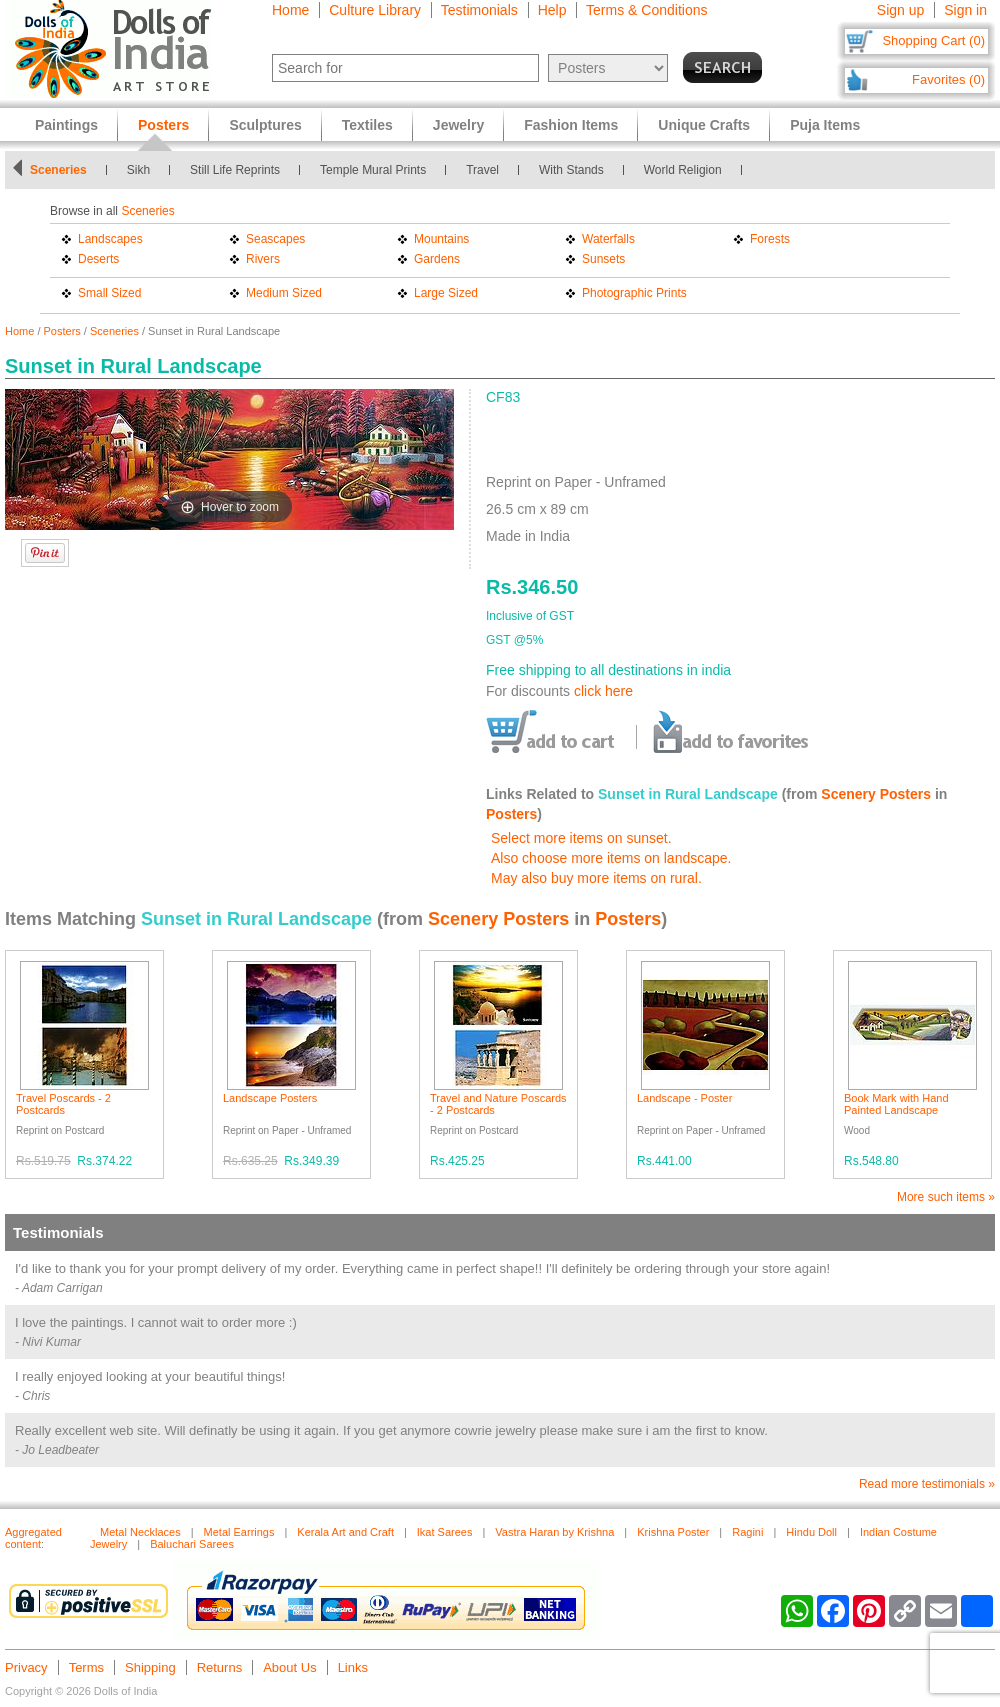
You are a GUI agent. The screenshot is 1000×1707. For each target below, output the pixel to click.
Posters (62, 331)
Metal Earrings (239, 1532)
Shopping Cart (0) (933, 40)
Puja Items (825, 125)
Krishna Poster (673, 1532)
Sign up (900, 10)
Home (290, 10)
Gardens (437, 259)
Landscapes (110, 239)
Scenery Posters (876, 794)
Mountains (441, 239)
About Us (289, 1667)
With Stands (571, 170)
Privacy (26, 1667)
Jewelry (458, 125)
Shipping (150, 1667)
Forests (770, 239)
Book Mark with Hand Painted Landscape (896, 1104)
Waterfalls (608, 239)
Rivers (263, 259)
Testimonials (479, 10)
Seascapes (275, 239)
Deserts (98, 259)
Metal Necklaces (140, 1532)
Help (552, 10)
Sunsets (603, 259)
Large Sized (446, 293)
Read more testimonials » (927, 1484)
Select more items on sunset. (581, 838)
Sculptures (265, 125)
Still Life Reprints (235, 170)
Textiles (367, 125)
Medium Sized (284, 293)
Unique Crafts (704, 125)
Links (353, 1667)
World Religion (683, 170)
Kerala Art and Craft (345, 1532)
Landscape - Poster (684, 1098)
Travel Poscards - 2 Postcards (63, 1104)
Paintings (66, 125)
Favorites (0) (948, 79)
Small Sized (109, 293)
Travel (482, 170)
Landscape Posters (270, 1098)
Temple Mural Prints (373, 170)
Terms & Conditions (646, 10)
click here (603, 691)
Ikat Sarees (445, 1532)
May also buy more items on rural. (596, 878)
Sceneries (58, 170)
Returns (220, 1667)
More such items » (946, 1197)
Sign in (965, 10)
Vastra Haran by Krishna (554, 1532)
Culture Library (375, 10)
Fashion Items (571, 125)
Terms (86, 1667)
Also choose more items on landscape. (611, 858)
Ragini (747, 1532)
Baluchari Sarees (192, 1544)
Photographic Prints (634, 293)
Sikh (138, 170)
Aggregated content (33, 1538)
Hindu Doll (811, 1532)
